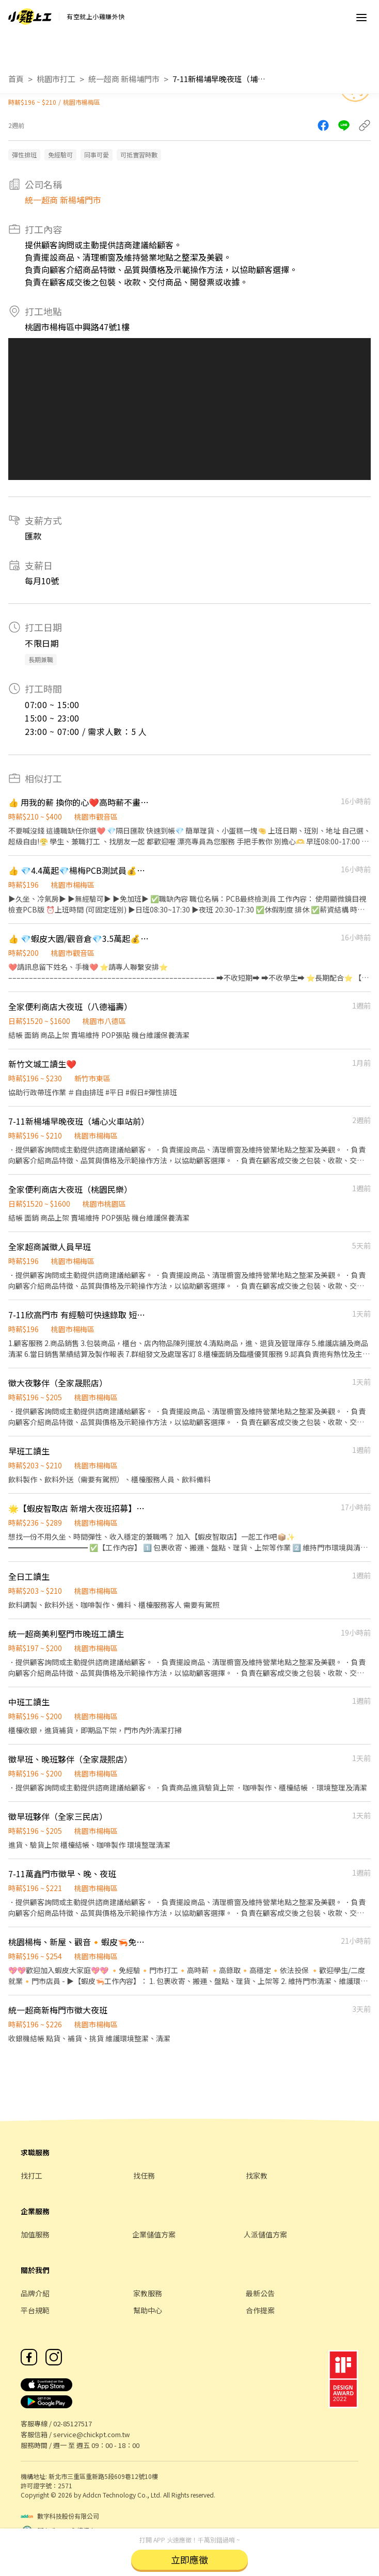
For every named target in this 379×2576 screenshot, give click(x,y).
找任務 (144, 2175)
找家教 (256, 2175)
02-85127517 (72, 2423)
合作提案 (260, 2310)
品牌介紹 (35, 2293)
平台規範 (35, 2310)
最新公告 (260, 2293)
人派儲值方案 (265, 2234)
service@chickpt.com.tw (91, 2434)
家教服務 (147, 2293)
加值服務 (35, 2234)
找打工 (31, 2175)
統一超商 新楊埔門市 (124, 78)
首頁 (16, 78)
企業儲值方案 (154, 2234)
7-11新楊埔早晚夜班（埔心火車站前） (218, 78)
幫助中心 (147, 2310)
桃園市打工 (56, 78)
